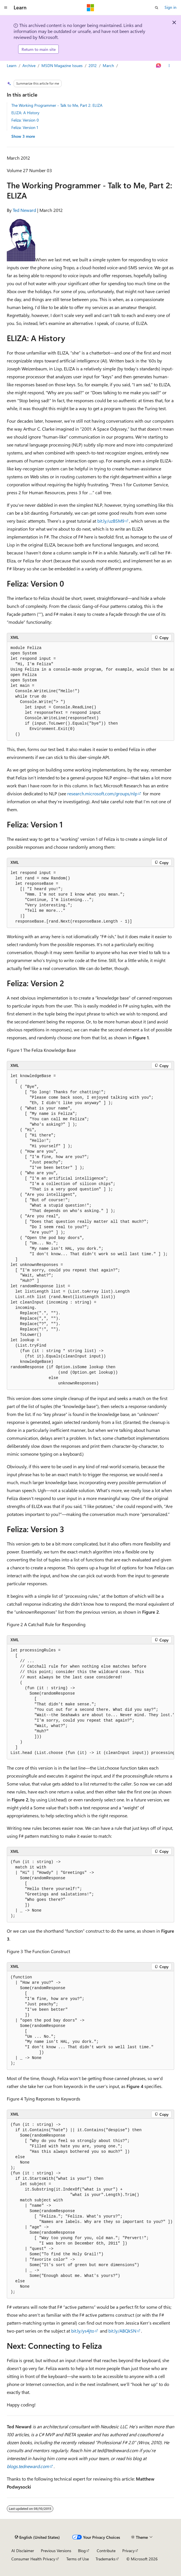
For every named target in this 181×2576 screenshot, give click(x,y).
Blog (82, 2550)
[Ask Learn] (158, 65)
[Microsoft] (90, 7)
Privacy (128, 2550)
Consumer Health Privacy (33, 2559)
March (108, 65)
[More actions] (169, 65)
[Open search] (156, 8)
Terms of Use (77, 2559)
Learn (11, 65)
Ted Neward (24, 210)
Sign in (170, 7)
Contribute (106, 2550)
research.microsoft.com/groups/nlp (102, 793)
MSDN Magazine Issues (62, 65)
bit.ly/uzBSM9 (111, 521)
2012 (93, 65)
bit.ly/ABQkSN (122, 2331)
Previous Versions (56, 2550)
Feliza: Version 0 (25, 120)
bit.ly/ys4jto (82, 2331)
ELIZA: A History (25, 112)
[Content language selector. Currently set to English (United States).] (37, 2537)
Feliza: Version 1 (24, 127)
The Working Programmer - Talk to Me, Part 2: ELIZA (56, 105)
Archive (28, 65)
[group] (90, 691)
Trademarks (105, 2559)
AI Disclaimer (22, 2550)
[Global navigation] (5, 8)
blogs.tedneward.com (28, 2466)
